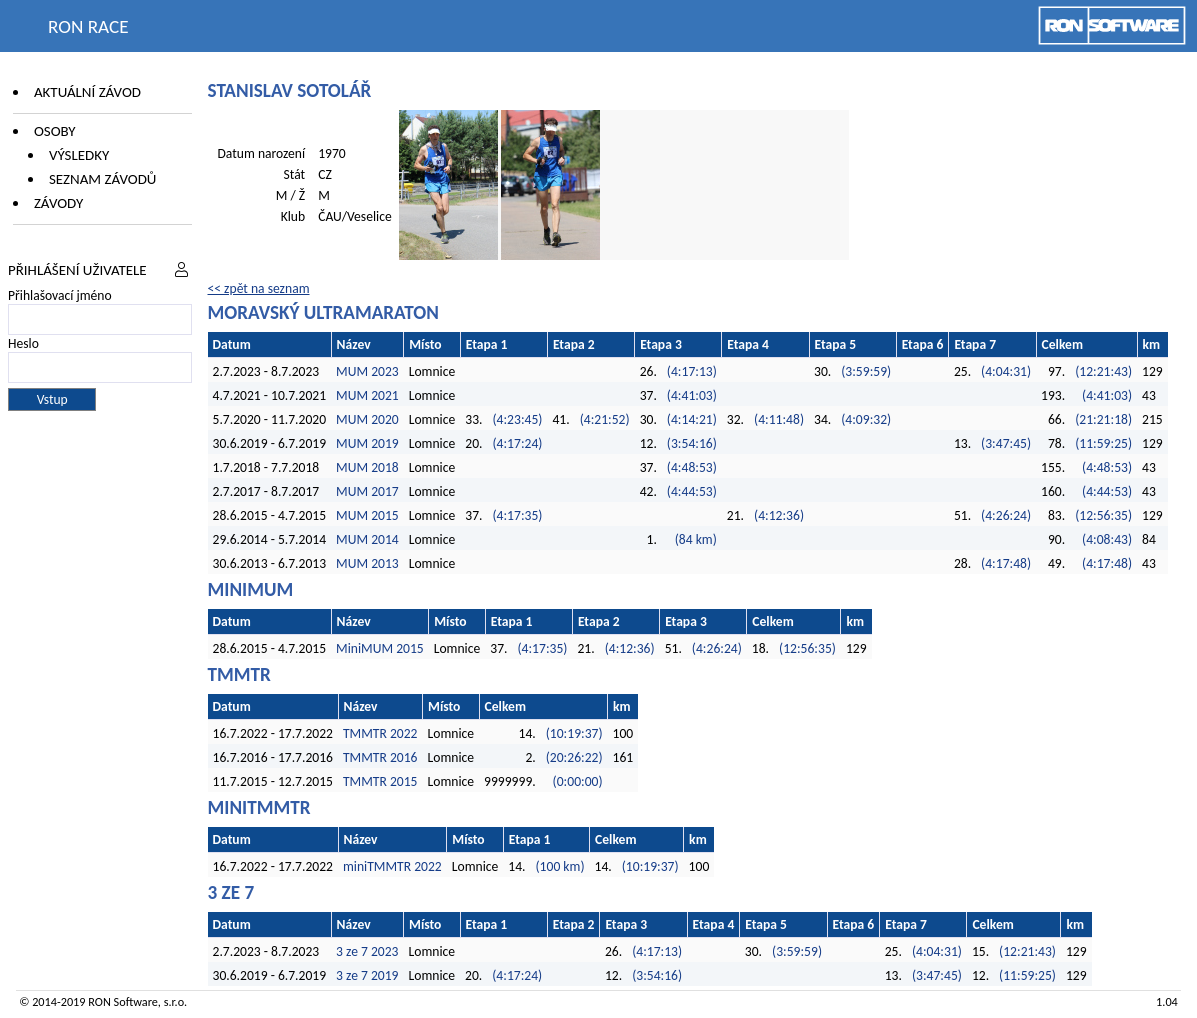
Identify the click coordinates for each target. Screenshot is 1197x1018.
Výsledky (79, 155)
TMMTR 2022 (380, 733)
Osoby (55, 131)
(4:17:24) (517, 443)
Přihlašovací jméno (60, 295)
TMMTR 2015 (380, 781)
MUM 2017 (367, 491)
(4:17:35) (517, 515)
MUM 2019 (367, 443)
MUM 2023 (367, 371)
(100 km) (560, 866)
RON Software (123, 1001)
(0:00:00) (578, 781)
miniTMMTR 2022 (392, 866)
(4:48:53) (692, 467)
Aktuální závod (87, 92)
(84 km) (696, 539)
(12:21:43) (1103, 371)
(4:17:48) (1006, 563)
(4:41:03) (692, 395)
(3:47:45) (1006, 443)
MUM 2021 (367, 395)
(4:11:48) (779, 419)
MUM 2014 (367, 539)
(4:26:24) (1006, 515)
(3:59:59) (866, 371)
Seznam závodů (102, 179)
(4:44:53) (692, 491)
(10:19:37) (574, 733)
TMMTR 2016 (380, 757)
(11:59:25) (1103, 443)
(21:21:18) (1103, 419)
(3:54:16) (692, 443)
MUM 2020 (367, 419)
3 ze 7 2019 (367, 975)
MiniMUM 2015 (380, 648)
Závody (58, 203)
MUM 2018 (367, 467)
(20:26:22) (574, 757)
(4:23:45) (517, 419)
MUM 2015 (367, 515)
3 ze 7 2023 (367, 951)
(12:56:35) (1103, 515)
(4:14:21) (692, 419)
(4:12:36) (779, 515)
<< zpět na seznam (259, 288)
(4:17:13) (692, 371)
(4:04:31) (1006, 371)
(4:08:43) (1107, 539)
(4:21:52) (605, 419)
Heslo (23, 343)
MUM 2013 (367, 563)
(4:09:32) (866, 419)
